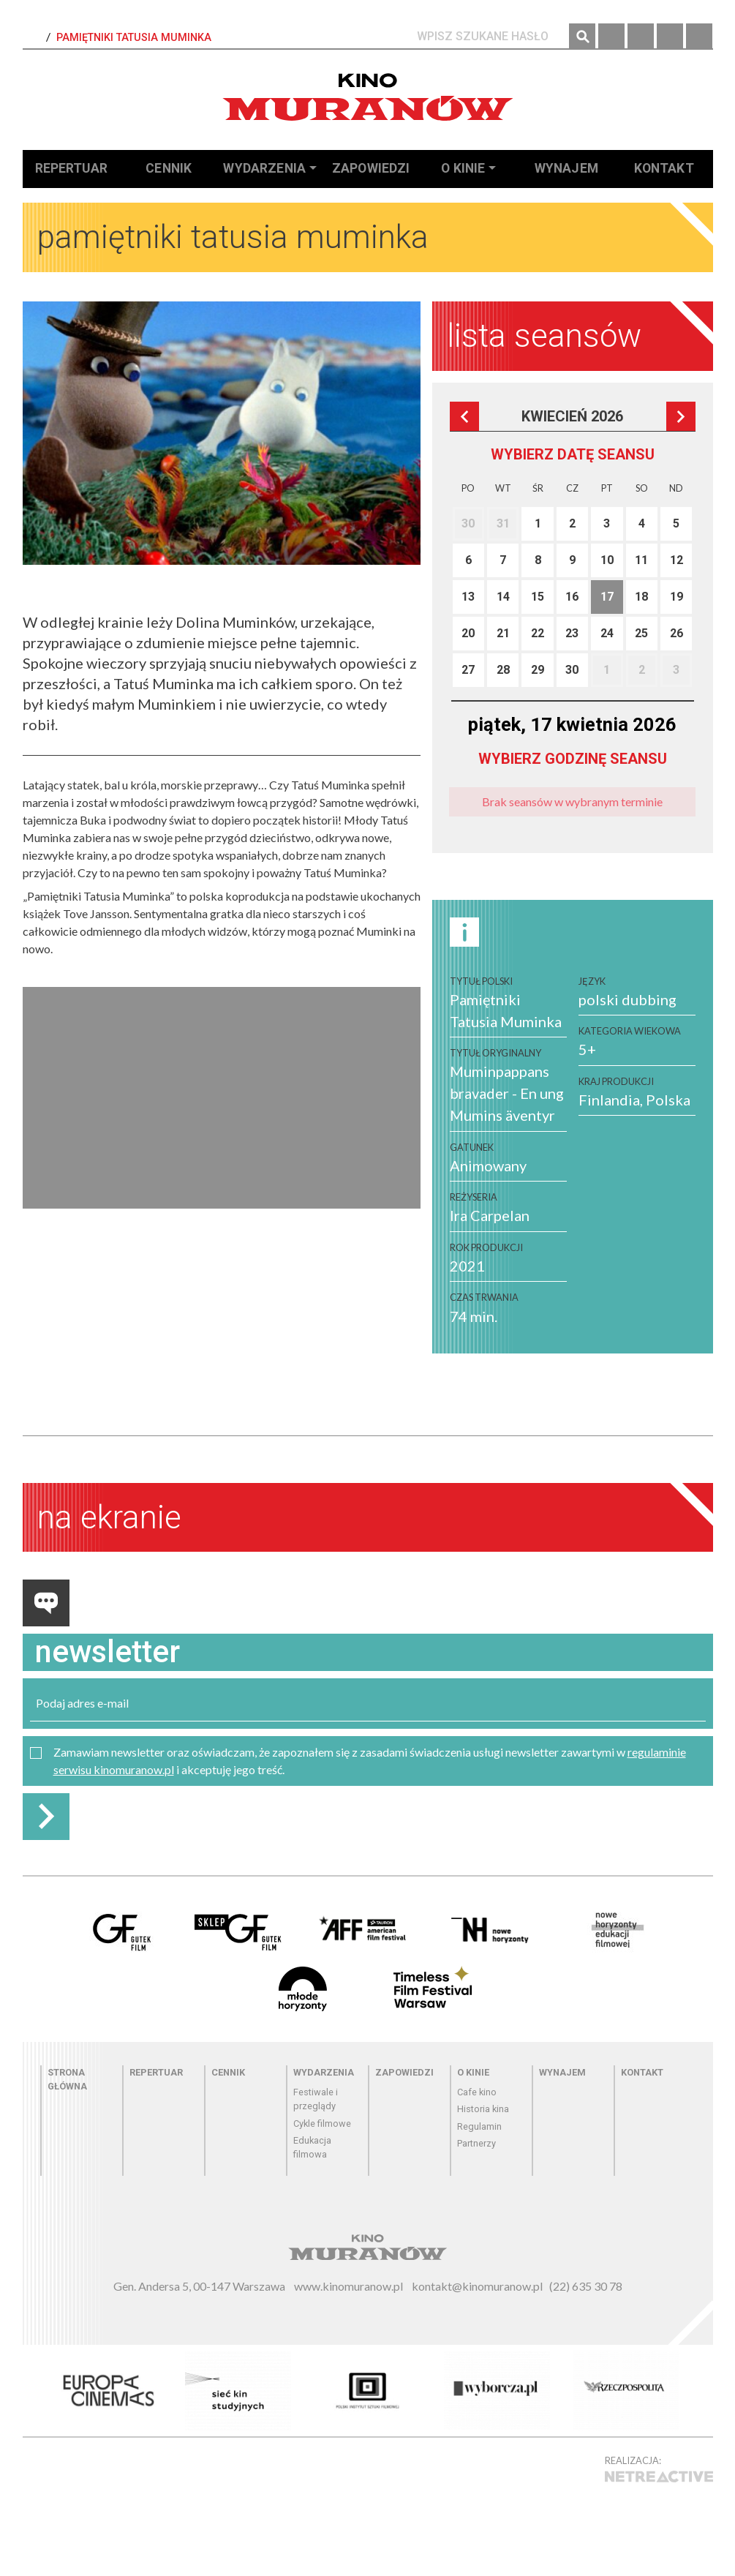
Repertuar (71, 168)
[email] (368, 1703)
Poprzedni (464, 416)
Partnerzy (476, 2143)
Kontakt (664, 168)
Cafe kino (477, 2092)
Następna (681, 416)
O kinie (463, 168)
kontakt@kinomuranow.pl (477, 2286)
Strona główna (67, 2079)
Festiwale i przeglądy (315, 2099)
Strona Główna (33, 38)
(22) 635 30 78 (585, 2286)
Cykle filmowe (322, 2123)
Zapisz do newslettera (46, 1816)
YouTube (699, 36)
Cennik (169, 168)
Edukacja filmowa (312, 2147)
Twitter (670, 36)
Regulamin (479, 2126)
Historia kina (483, 2108)
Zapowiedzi (371, 168)
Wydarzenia (264, 168)
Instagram (640, 36)
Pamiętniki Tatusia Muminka (133, 37)
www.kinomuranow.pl (348, 2286)
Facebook (611, 36)
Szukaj (582, 36)
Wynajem (566, 168)
